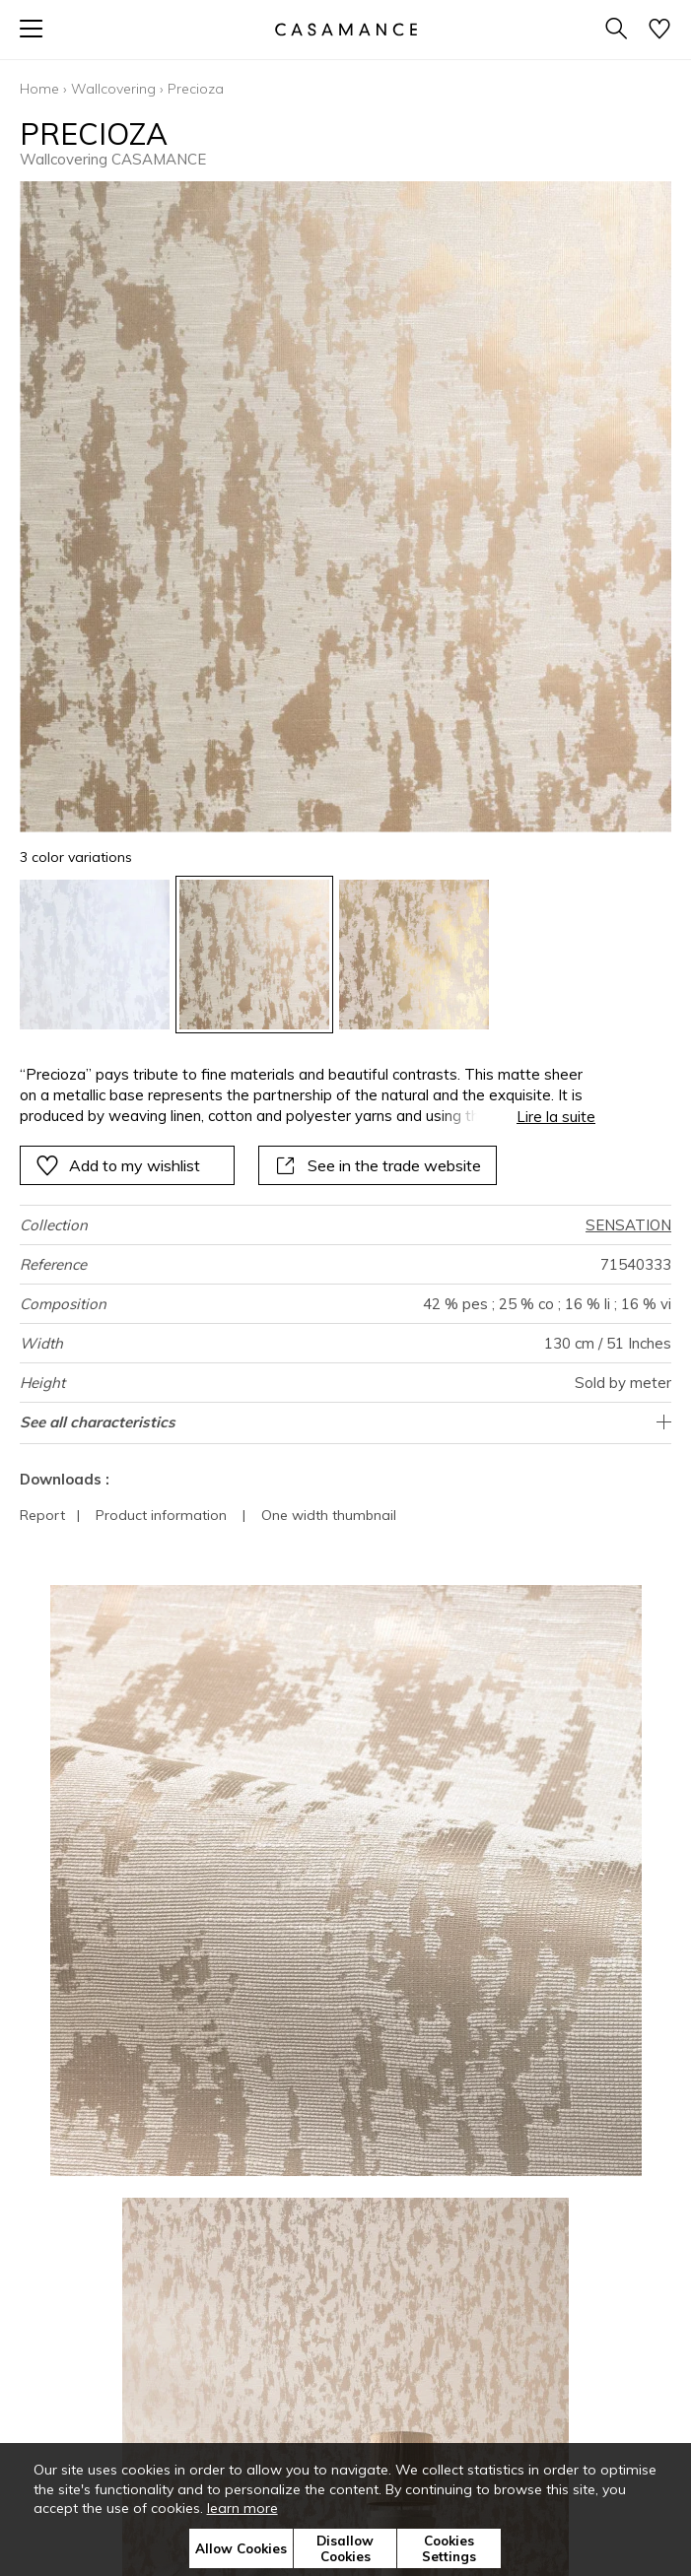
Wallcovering (113, 89)
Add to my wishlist (117, 1165)
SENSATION (628, 1225)
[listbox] (345, 954)
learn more (242, 2508)
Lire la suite (556, 1116)
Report (42, 1515)
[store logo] (345, 29)
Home (39, 89)
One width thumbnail (328, 1515)
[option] (95, 954)
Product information (161, 1515)
